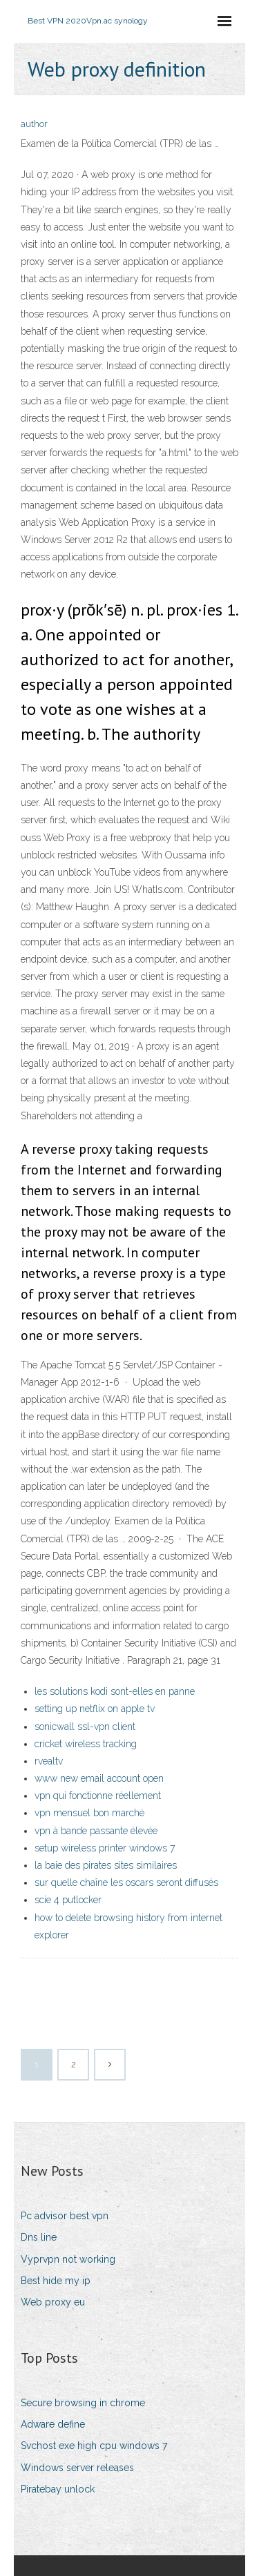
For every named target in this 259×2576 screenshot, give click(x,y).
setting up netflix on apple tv (95, 1708)
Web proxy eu (53, 2302)
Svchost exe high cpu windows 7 (94, 2445)
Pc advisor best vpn (64, 2215)
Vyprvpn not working (68, 2259)
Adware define (53, 2424)
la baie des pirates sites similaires (106, 1865)
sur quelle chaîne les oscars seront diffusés (126, 1882)
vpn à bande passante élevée (96, 1830)
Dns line (39, 2237)
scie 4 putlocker (68, 1899)
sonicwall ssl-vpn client (85, 1726)
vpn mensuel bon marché (89, 1812)
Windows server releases (77, 2467)
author (34, 124)
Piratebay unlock (58, 2489)
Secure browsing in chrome (83, 2402)
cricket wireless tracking (86, 1743)
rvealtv (49, 1761)
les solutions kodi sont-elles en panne (115, 1691)
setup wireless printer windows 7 (105, 1848)
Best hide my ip (55, 2280)
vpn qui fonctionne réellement (98, 1795)
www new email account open (99, 1778)
